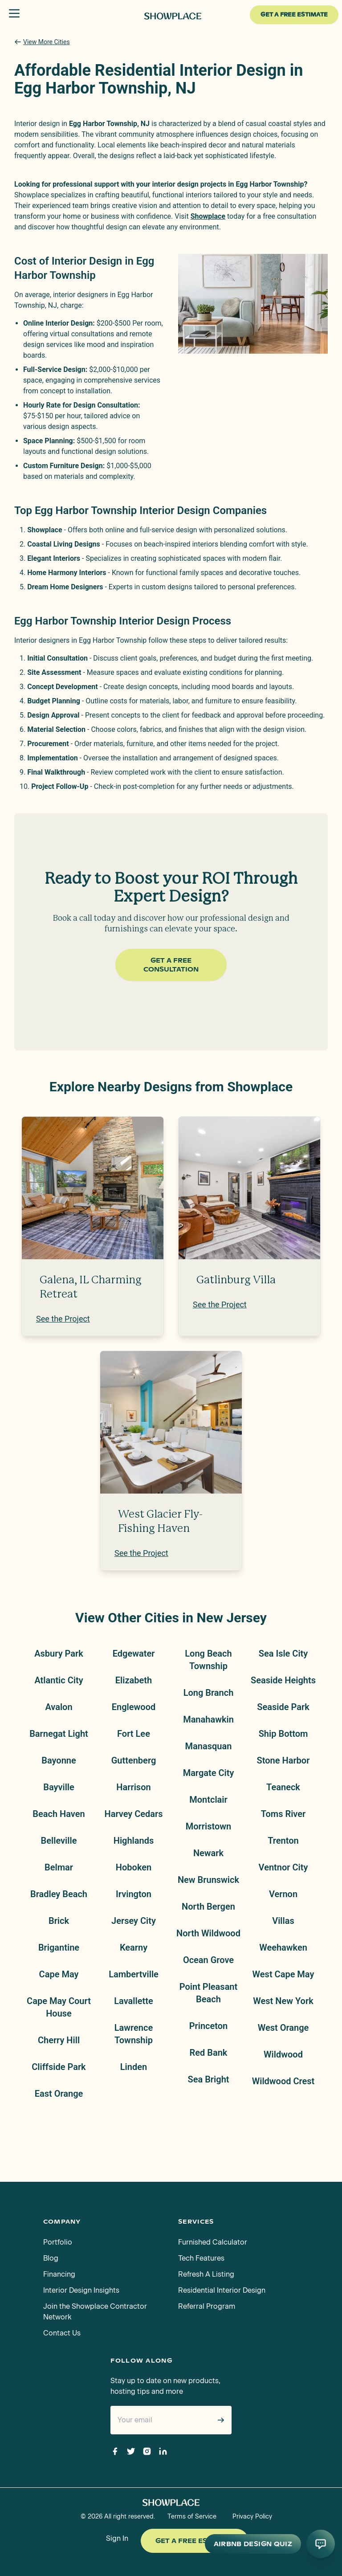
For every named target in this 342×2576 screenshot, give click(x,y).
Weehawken (283, 1947)
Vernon (283, 1894)
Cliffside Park (59, 2067)
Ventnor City (283, 1867)
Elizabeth (133, 1680)
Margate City (208, 1773)
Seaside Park (283, 1707)
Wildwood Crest (283, 2081)
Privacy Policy (252, 2516)
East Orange (59, 2093)
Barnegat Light (58, 1733)
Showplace (208, 216)
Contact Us (62, 2333)
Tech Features (201, 2258)
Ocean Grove (208, 1960)
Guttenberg (133, 1760)
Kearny (133, 1947)
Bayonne (58, 1760)
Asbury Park (58, 1653)
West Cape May (283, 1974)
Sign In (117, 2538)
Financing (59, 2274)
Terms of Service (191, 2516)
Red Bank (209, 2052)
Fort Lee (133, 1733)
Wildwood (283, 2054)
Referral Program (206, 2306)
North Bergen (208, 1906)
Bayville (58, 1787)
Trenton (283, 1840)
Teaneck (283, 1787)
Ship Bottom (283, 1733)
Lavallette (133, 2001)
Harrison (133, 1787)
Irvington (133, 1894)
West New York (283, 2001)
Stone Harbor (283, 1760)
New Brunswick (208, 1879)
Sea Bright (208, 2079)
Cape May (59, 1974)
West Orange (283, 2027)
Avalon (58, 1707)
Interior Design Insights (81, 2290)
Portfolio (57, 2242)
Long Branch (208, 1692)
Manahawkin (208, 1719)
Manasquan (208, 1746)
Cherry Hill (59, 2040)
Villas (283, 1920)
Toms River (283, 1814)
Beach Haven (59, 1814)
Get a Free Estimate (194, 2541)
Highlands (134, 1840)
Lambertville (134, 1974)
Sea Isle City (283, 1653)
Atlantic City (58, 1680)
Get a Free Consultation (171, 964)
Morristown (208, 1826)
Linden (133, 2067)
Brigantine (58, 1947)
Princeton (208, 2026)
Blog (50, 2258)
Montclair (208, 1799)
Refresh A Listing (206, 2274)
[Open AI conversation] (320, 2544)
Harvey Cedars (133, 1814)
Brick (59, 1920)
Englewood (133, 1707)
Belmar (59, 1867)
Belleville (59, 1840)
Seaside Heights (283, 1680)
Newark (208, 1853)
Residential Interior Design (221, 2290)
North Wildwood (208, 1933)
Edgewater (134, 1653)
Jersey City (133, 1920)
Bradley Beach (58, 1894)
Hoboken (133, 1867)
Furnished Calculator (212, 2242)
